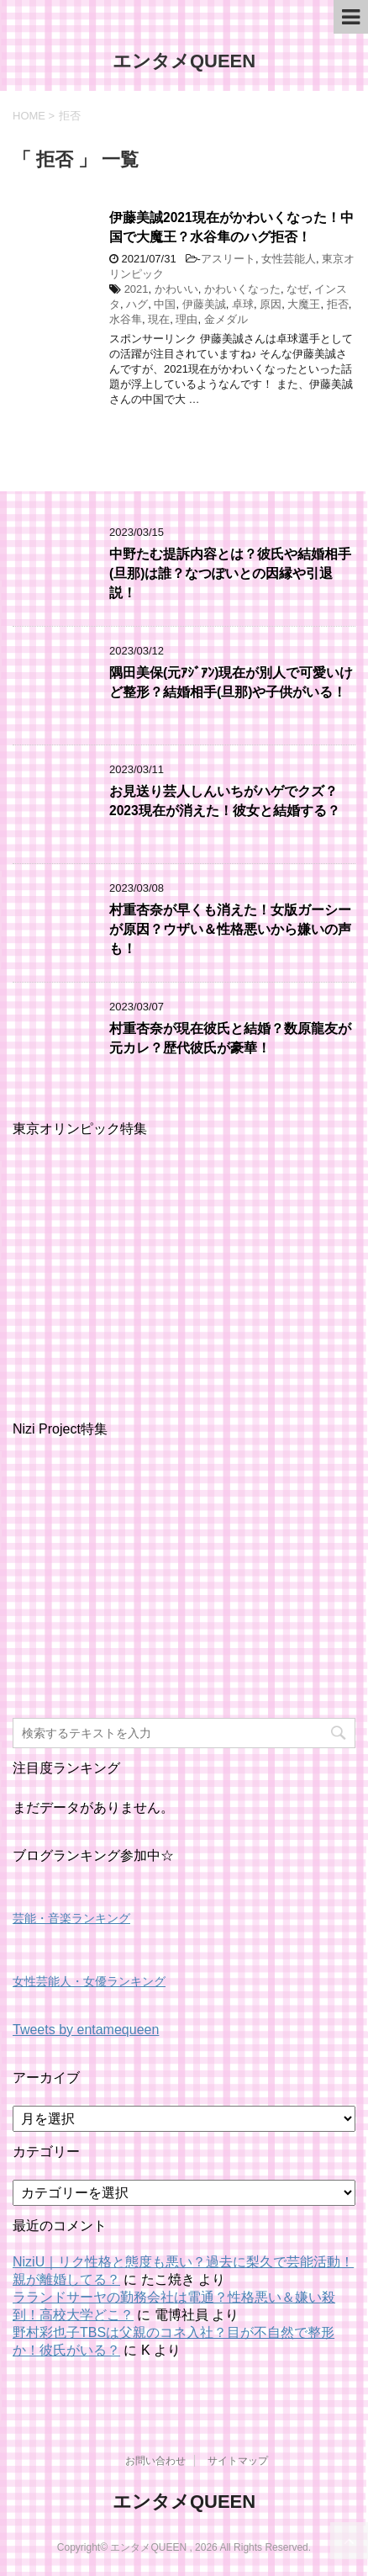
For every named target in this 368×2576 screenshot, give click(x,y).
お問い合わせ (155, 2461)
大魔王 (303, 304)
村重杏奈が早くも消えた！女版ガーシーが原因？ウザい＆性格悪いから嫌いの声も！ (230, 930)
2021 (136, 289)
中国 (165, 304)
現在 (159, 319)
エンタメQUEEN (184, 61)
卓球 (243, 304)
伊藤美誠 (204, 304)
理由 (186, 319)
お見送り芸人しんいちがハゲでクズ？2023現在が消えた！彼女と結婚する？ (224, 801)
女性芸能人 (288, 258)
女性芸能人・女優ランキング (89, 1981)
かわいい (176, 289)
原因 (270, 304)
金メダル (226, 319)
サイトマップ (238, 2461)
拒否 (338, 304)
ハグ (137, 304)
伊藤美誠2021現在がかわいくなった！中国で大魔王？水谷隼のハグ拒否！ (231, 227)
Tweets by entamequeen (86, 2029)
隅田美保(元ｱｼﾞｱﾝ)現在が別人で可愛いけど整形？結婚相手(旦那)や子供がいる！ (231, 682)
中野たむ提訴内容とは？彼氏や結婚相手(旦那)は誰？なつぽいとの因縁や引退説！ (230, 574)
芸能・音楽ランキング (71, 1918)
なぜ (297, 289)
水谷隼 (125, 319)
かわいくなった (242, 289)
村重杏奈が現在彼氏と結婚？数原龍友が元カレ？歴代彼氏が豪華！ (230, 1038)
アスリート (228, 258)
